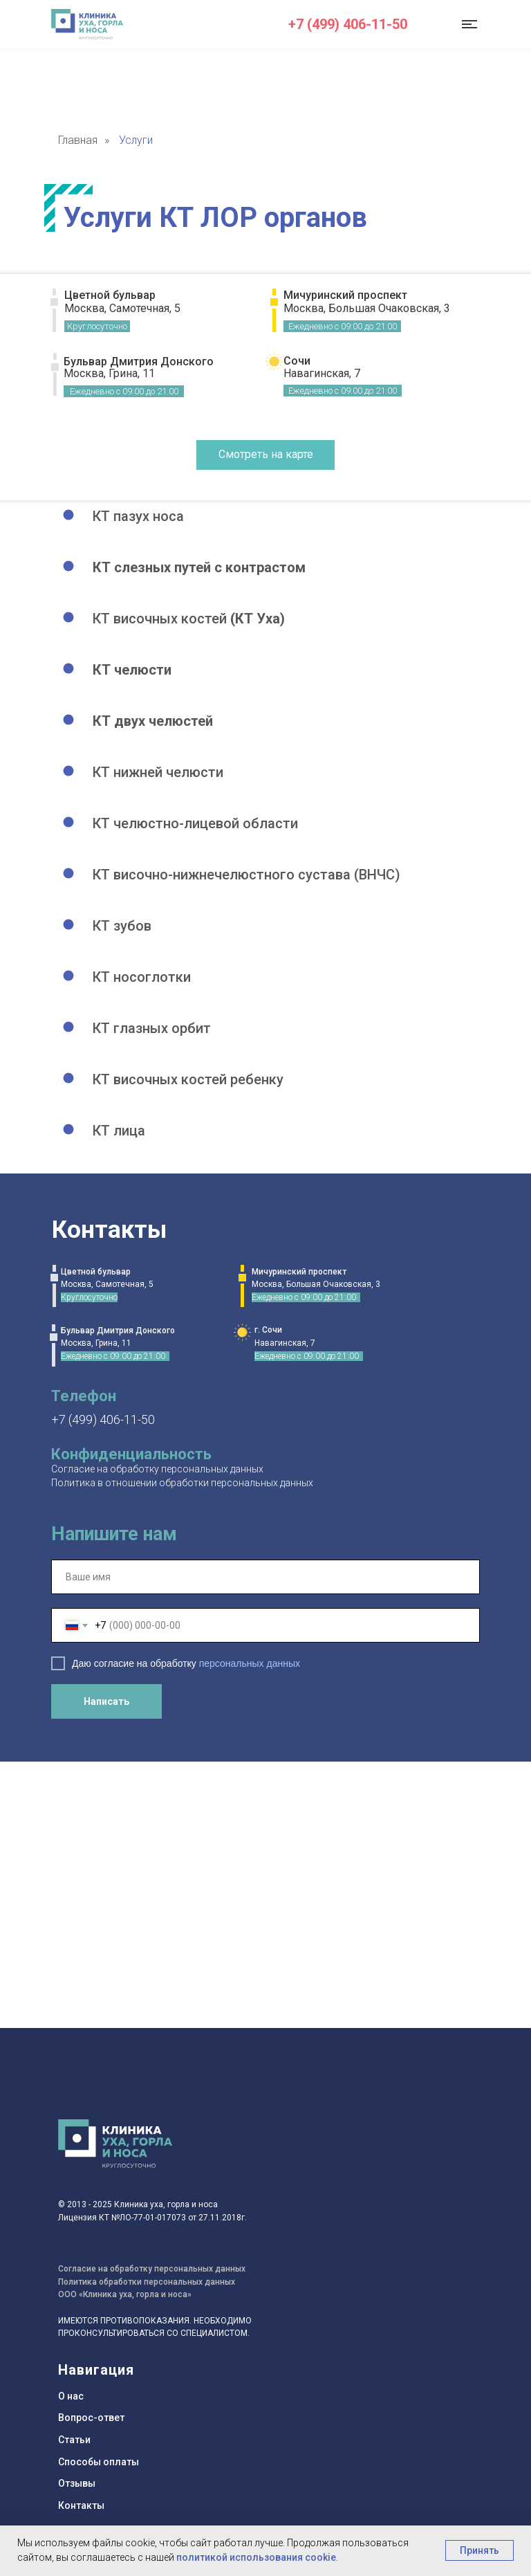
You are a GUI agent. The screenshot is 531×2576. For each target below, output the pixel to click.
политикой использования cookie (256, 2557)
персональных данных (249, 1663)
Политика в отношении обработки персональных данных (182, 1482)
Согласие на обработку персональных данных (157, 1468)
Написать (106, 1701)
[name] (265, 1577)
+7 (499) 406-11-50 (347, 24)
